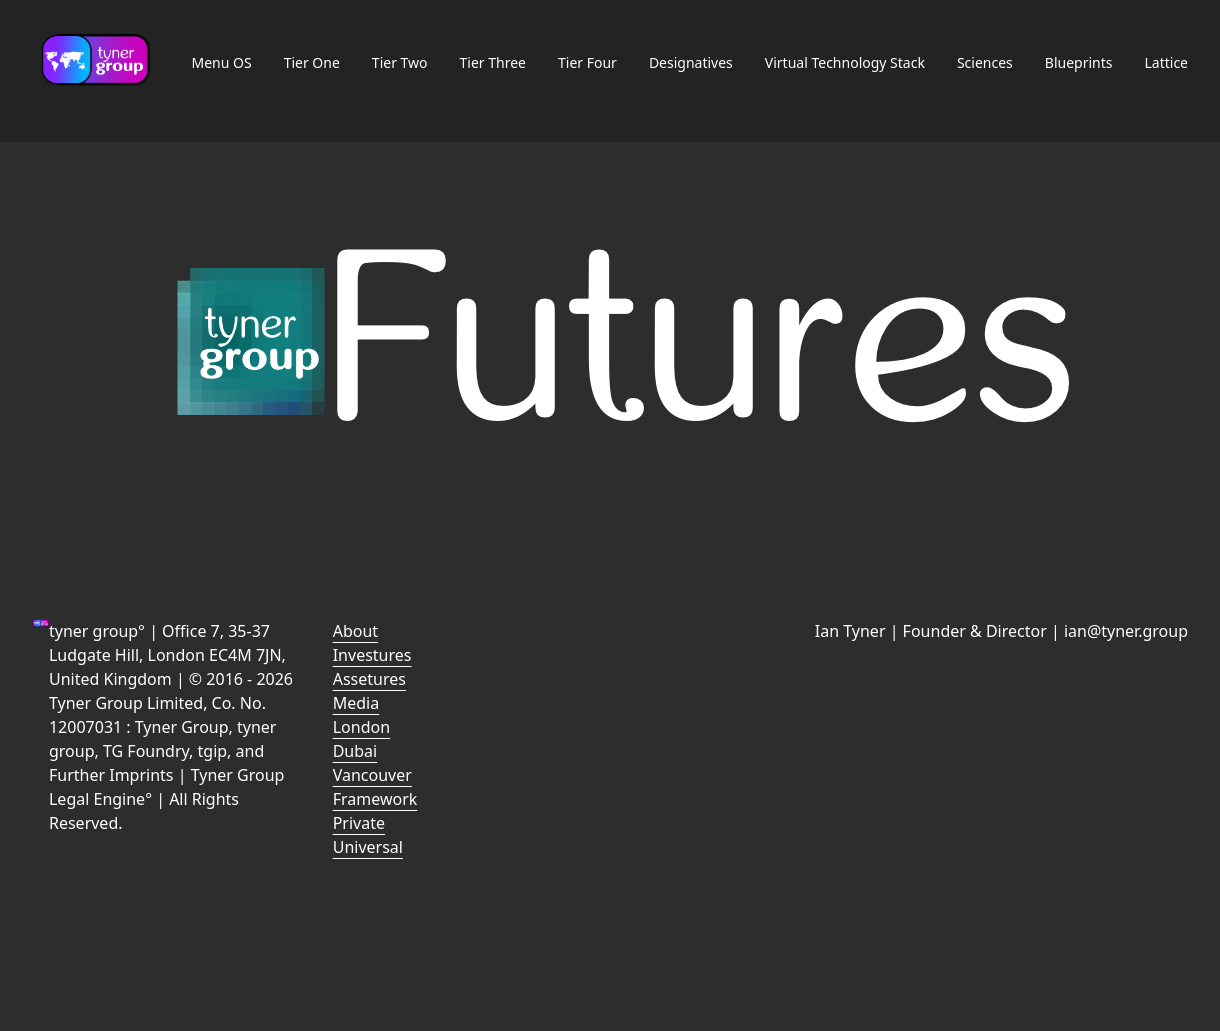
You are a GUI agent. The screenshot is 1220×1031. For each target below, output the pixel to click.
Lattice (1166, 62)
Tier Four (587, 62)
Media (356, 703)
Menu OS (221, 62)
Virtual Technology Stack (845, 62)
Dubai (355, 751)
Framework (375, 799)
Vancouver (372, 775)
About (355, 631)
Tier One (312, 62)
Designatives (691, 62)
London (361, 727)
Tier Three (493, 62)
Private (359, 823)
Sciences (985, 62)
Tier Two (400, 62)
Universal (368, 847)
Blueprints (1079, 62)
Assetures (369, 679)
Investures (372, 655)
